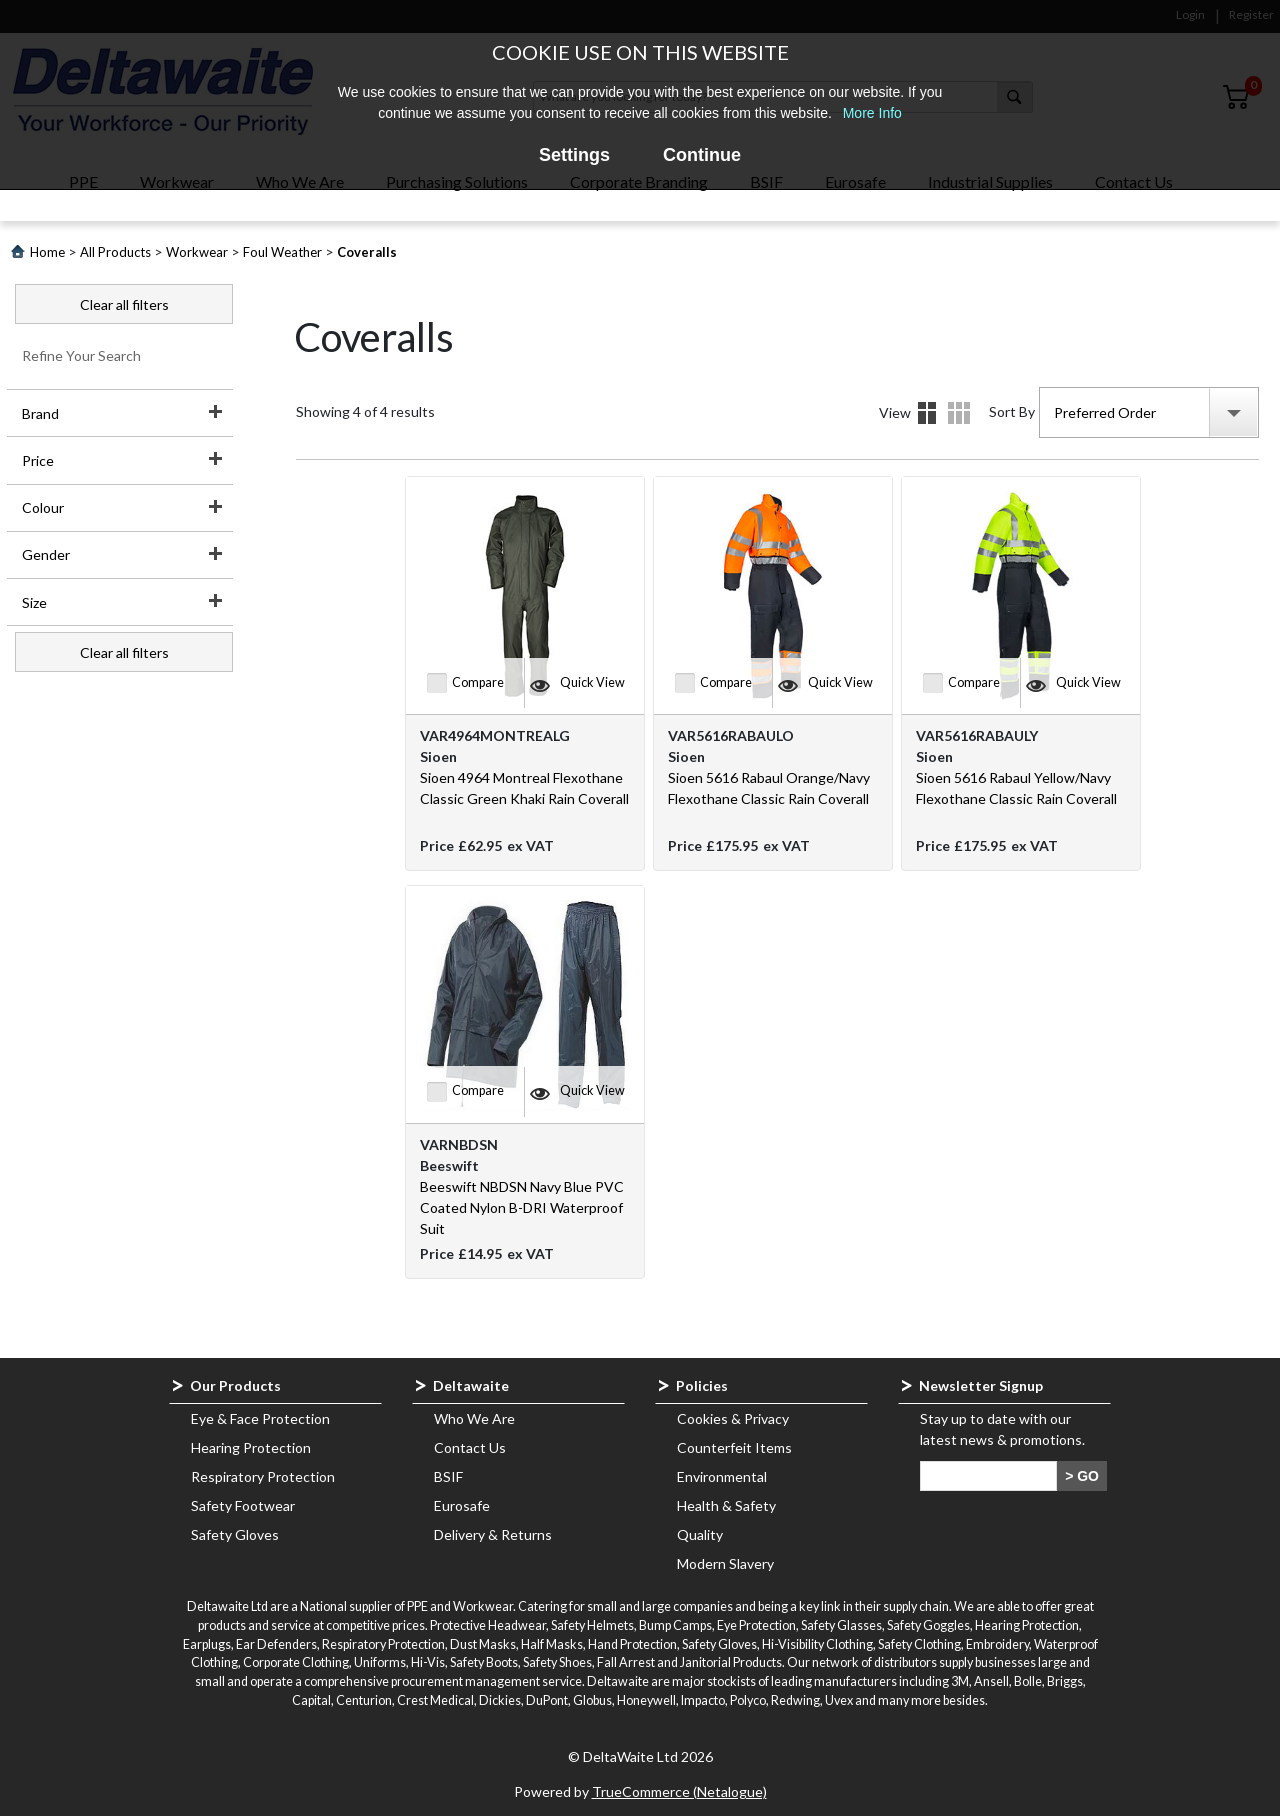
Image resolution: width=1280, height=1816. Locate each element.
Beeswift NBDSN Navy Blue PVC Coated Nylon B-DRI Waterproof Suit (522, 1207)
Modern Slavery (725, 1563)
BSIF (448, 1476)
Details (959, 413)
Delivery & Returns (493, 1534)
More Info (872, 113)
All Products (115, 252)
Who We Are (474, 1418)
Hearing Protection (251, 1447)
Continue (702, 155)
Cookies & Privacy (733, 1418)
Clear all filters (124, 304)
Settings (574, 155)
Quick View (592, 682)
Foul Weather (282, 252)
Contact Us (470, 1447)
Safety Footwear (243, 1505)
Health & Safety (726, 1505)
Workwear (197, 252)
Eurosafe (462, 1505)
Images (927, 413)
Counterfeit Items (734, 1447)
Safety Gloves (235, 1534)
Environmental (722, 1476)
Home (47, 252)
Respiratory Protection (263, 1476)
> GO (1082, 1476)
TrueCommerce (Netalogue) (679, 1791)
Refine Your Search (81, 355)
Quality (700, 1534)
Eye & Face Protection (260, 1418)
